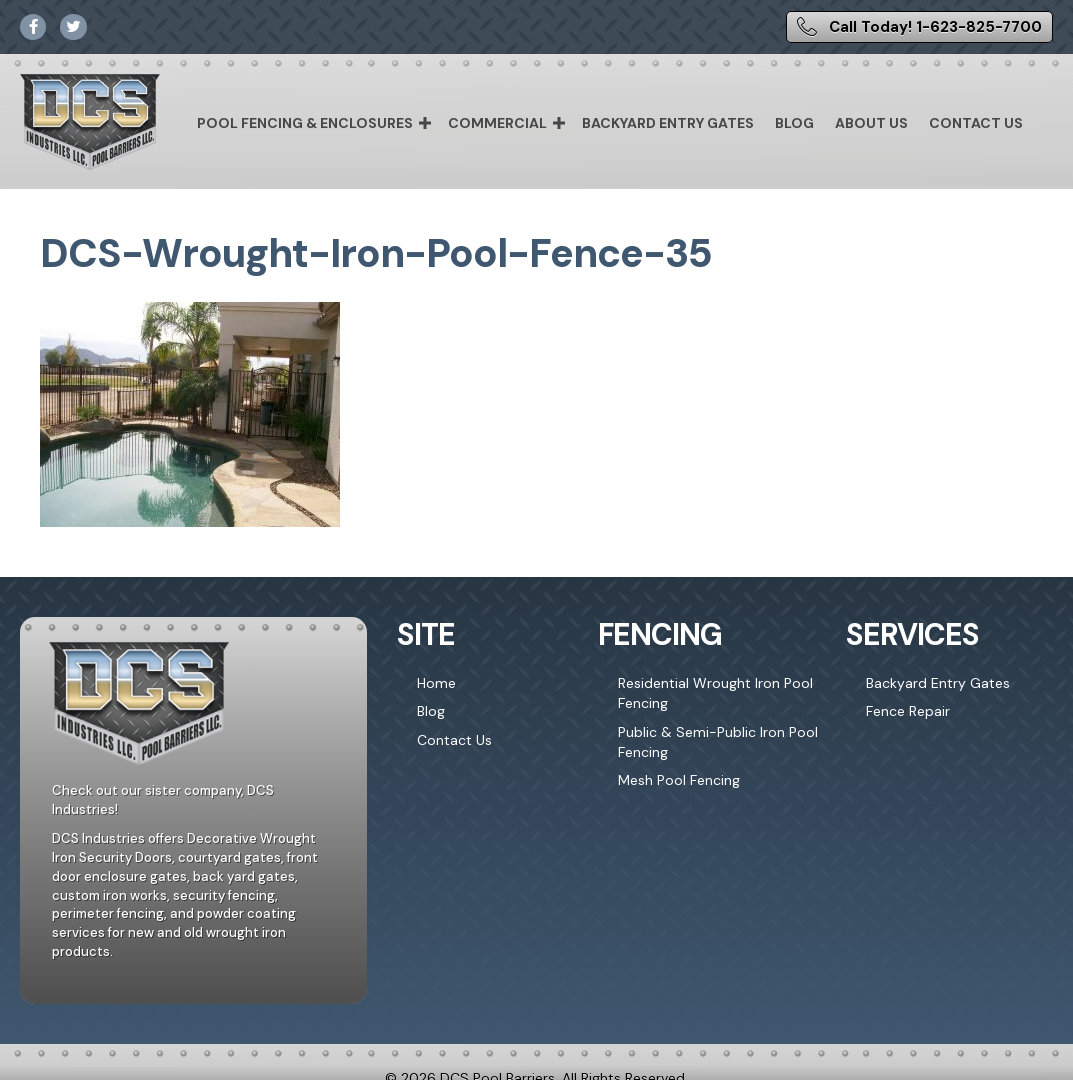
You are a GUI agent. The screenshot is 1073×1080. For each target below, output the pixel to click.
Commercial (497, 123)
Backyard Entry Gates (668, 123)
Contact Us (976, 123)
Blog (794, 123)
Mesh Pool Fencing (679, 780)
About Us (871, 123)
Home (436, 683)
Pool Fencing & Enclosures (305, 123)
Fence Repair (908, 711)
